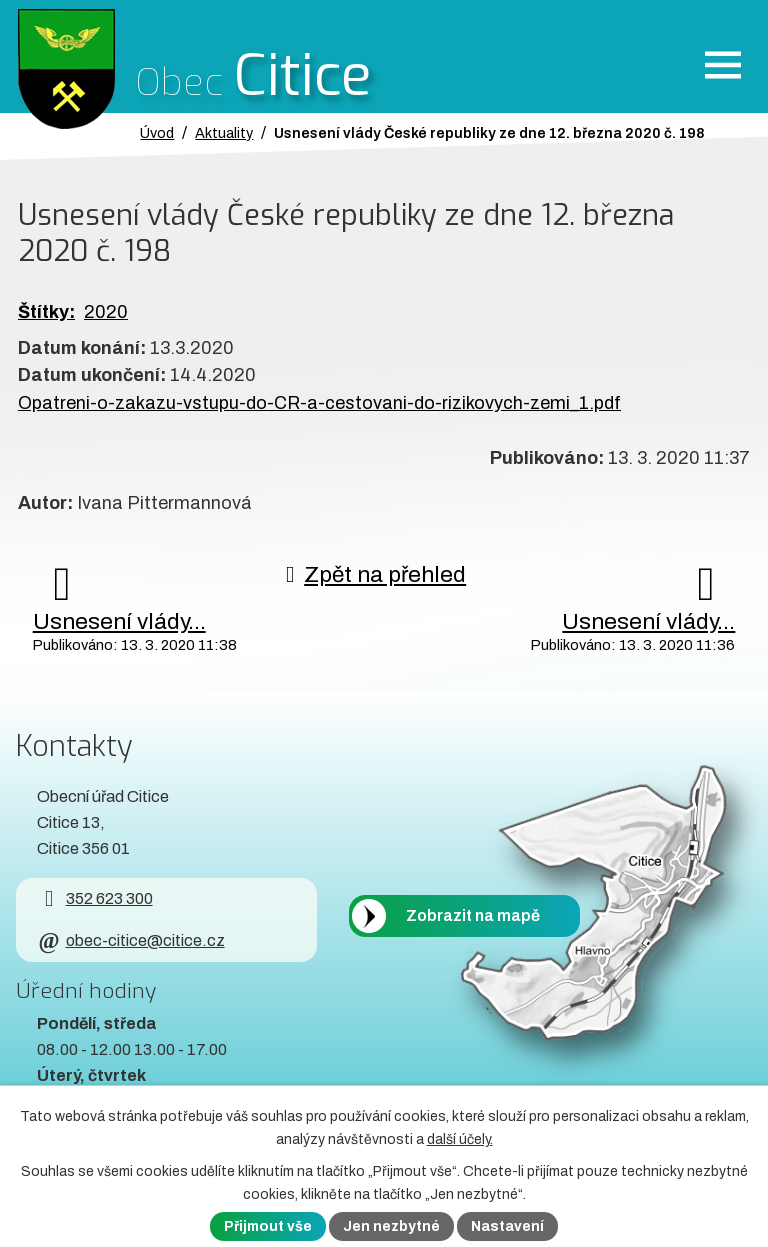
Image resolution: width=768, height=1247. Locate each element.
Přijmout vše (268, 1226)
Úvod (157, 133)
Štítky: (46, 312)
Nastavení (507, 1226)
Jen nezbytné (391, 1226)
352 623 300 (94, 898)
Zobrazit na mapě (473, 916)
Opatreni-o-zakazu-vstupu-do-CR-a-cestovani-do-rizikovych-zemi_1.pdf (319, 403)
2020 (106, 312)
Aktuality (224, 133)
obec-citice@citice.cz (130, 940)
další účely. (460, 1139)
